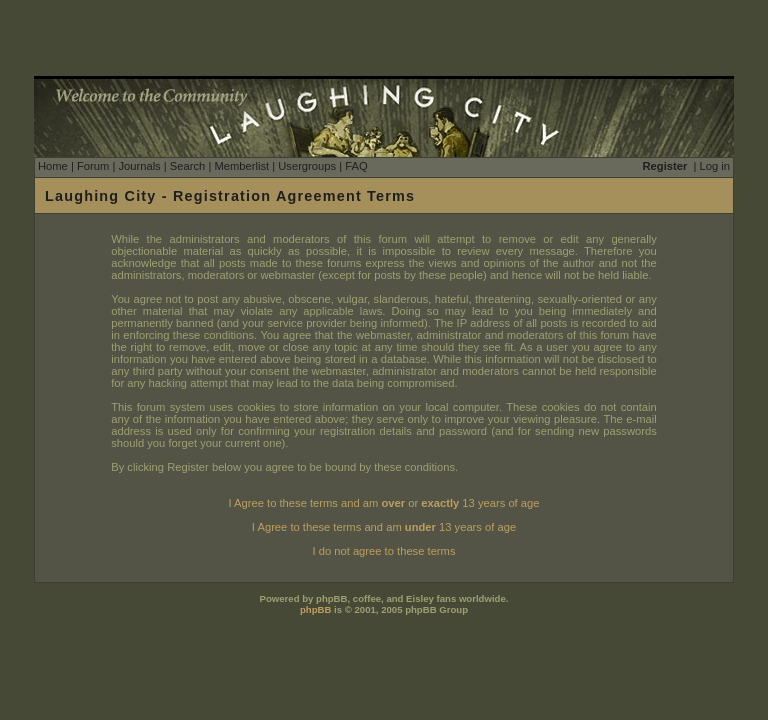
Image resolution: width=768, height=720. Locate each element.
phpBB (315, 609)
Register (665, 166)
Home (53, 166)
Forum (93, 166)
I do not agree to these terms (383, 551)
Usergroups (307, 166)
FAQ (356, 166)
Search (187, 166)
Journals (139, 166)
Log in (715, 166)
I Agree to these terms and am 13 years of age (384, 527)
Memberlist (241, 166)
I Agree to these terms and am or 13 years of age (384, 503)
